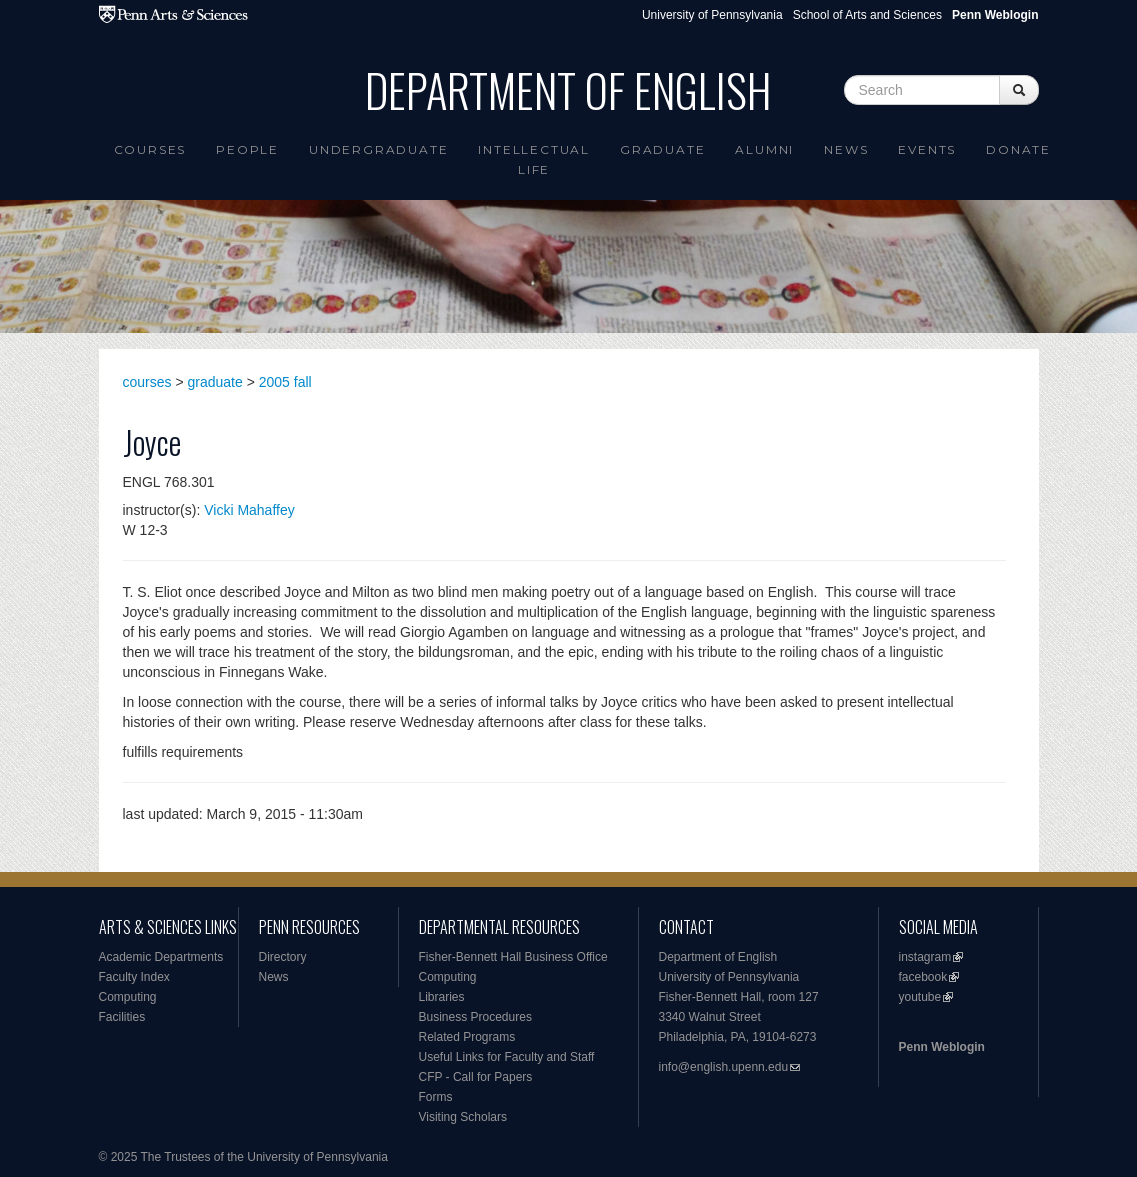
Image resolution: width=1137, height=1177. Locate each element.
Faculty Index (134, 977)
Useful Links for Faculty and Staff (507, 1057)
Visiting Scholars (463, 1117)
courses (147, 382)
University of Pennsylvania (712, 15)
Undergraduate (378, 149)
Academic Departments (161, 957)
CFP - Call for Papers (476, 1077)
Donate (1018, 149)
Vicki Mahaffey (249, 510)
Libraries (442, 997)
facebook (923, 977)
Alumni (764, 149)
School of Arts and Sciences (867, 15)
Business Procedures (475, 1017)
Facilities (122, 1017)
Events (927, 149)
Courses (150, 149)
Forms (436, 1097)
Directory (283, 957)
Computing (128, 997)
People (247, 149)
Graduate (662, 149)
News (846, 149)
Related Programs (467, 1037)
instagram (925, 957)
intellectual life (534, 159)
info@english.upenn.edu (724, 1067)
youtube (920, 997)
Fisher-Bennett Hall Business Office (513, 957)
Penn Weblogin (942, 1047)
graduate (215, 382)
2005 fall (285, 382)
